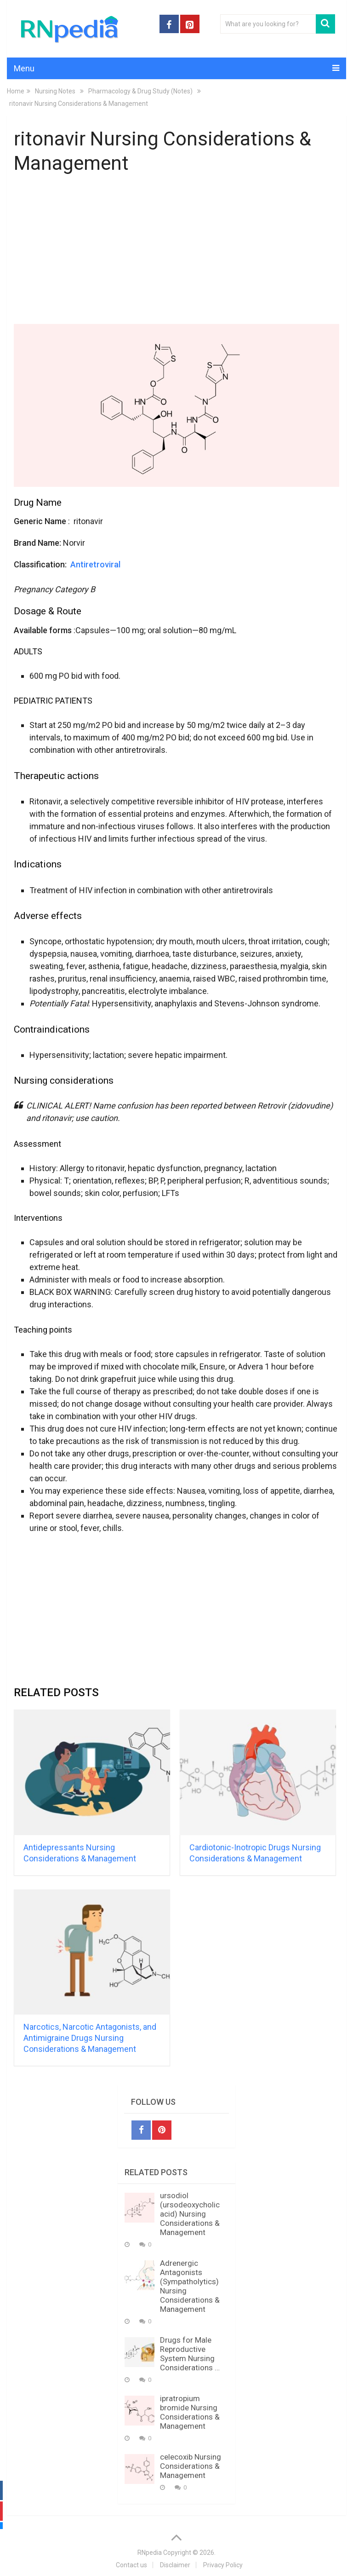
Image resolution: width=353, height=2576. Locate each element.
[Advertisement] (176, 251)
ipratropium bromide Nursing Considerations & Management (190, 2412)
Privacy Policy (223, 2565)
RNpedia (149, 2552)
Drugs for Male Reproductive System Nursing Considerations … (190, 2353)
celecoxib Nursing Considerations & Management (190, 2466)
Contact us (131, 2565)
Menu (24, 68)
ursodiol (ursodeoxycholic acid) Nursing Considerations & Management (190, 2214)
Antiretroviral (95, 564)
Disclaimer (175, 2565)
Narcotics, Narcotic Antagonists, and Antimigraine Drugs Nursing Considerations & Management (89, 2038)
